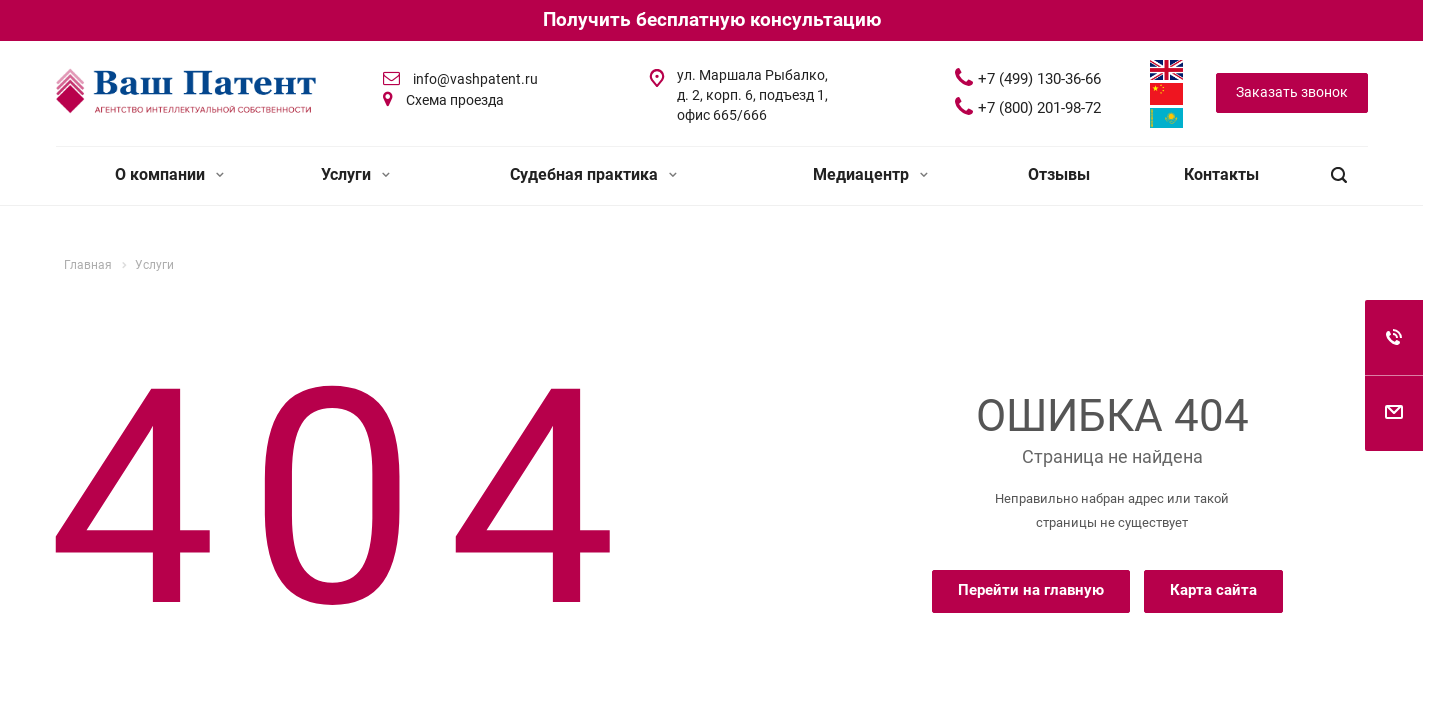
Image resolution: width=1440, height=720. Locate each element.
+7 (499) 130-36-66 (1039, 79)
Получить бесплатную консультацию (712, 19)
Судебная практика (593, 174)
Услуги (355, 174)
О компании (169, 174)
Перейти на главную (1031, 590)
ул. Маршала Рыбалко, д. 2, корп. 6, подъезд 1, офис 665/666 (752, 95)
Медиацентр (870, 174)
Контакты (1221, 174)
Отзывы (1059, 174)
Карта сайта (1213, 590)
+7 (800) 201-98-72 (1039, 108)
